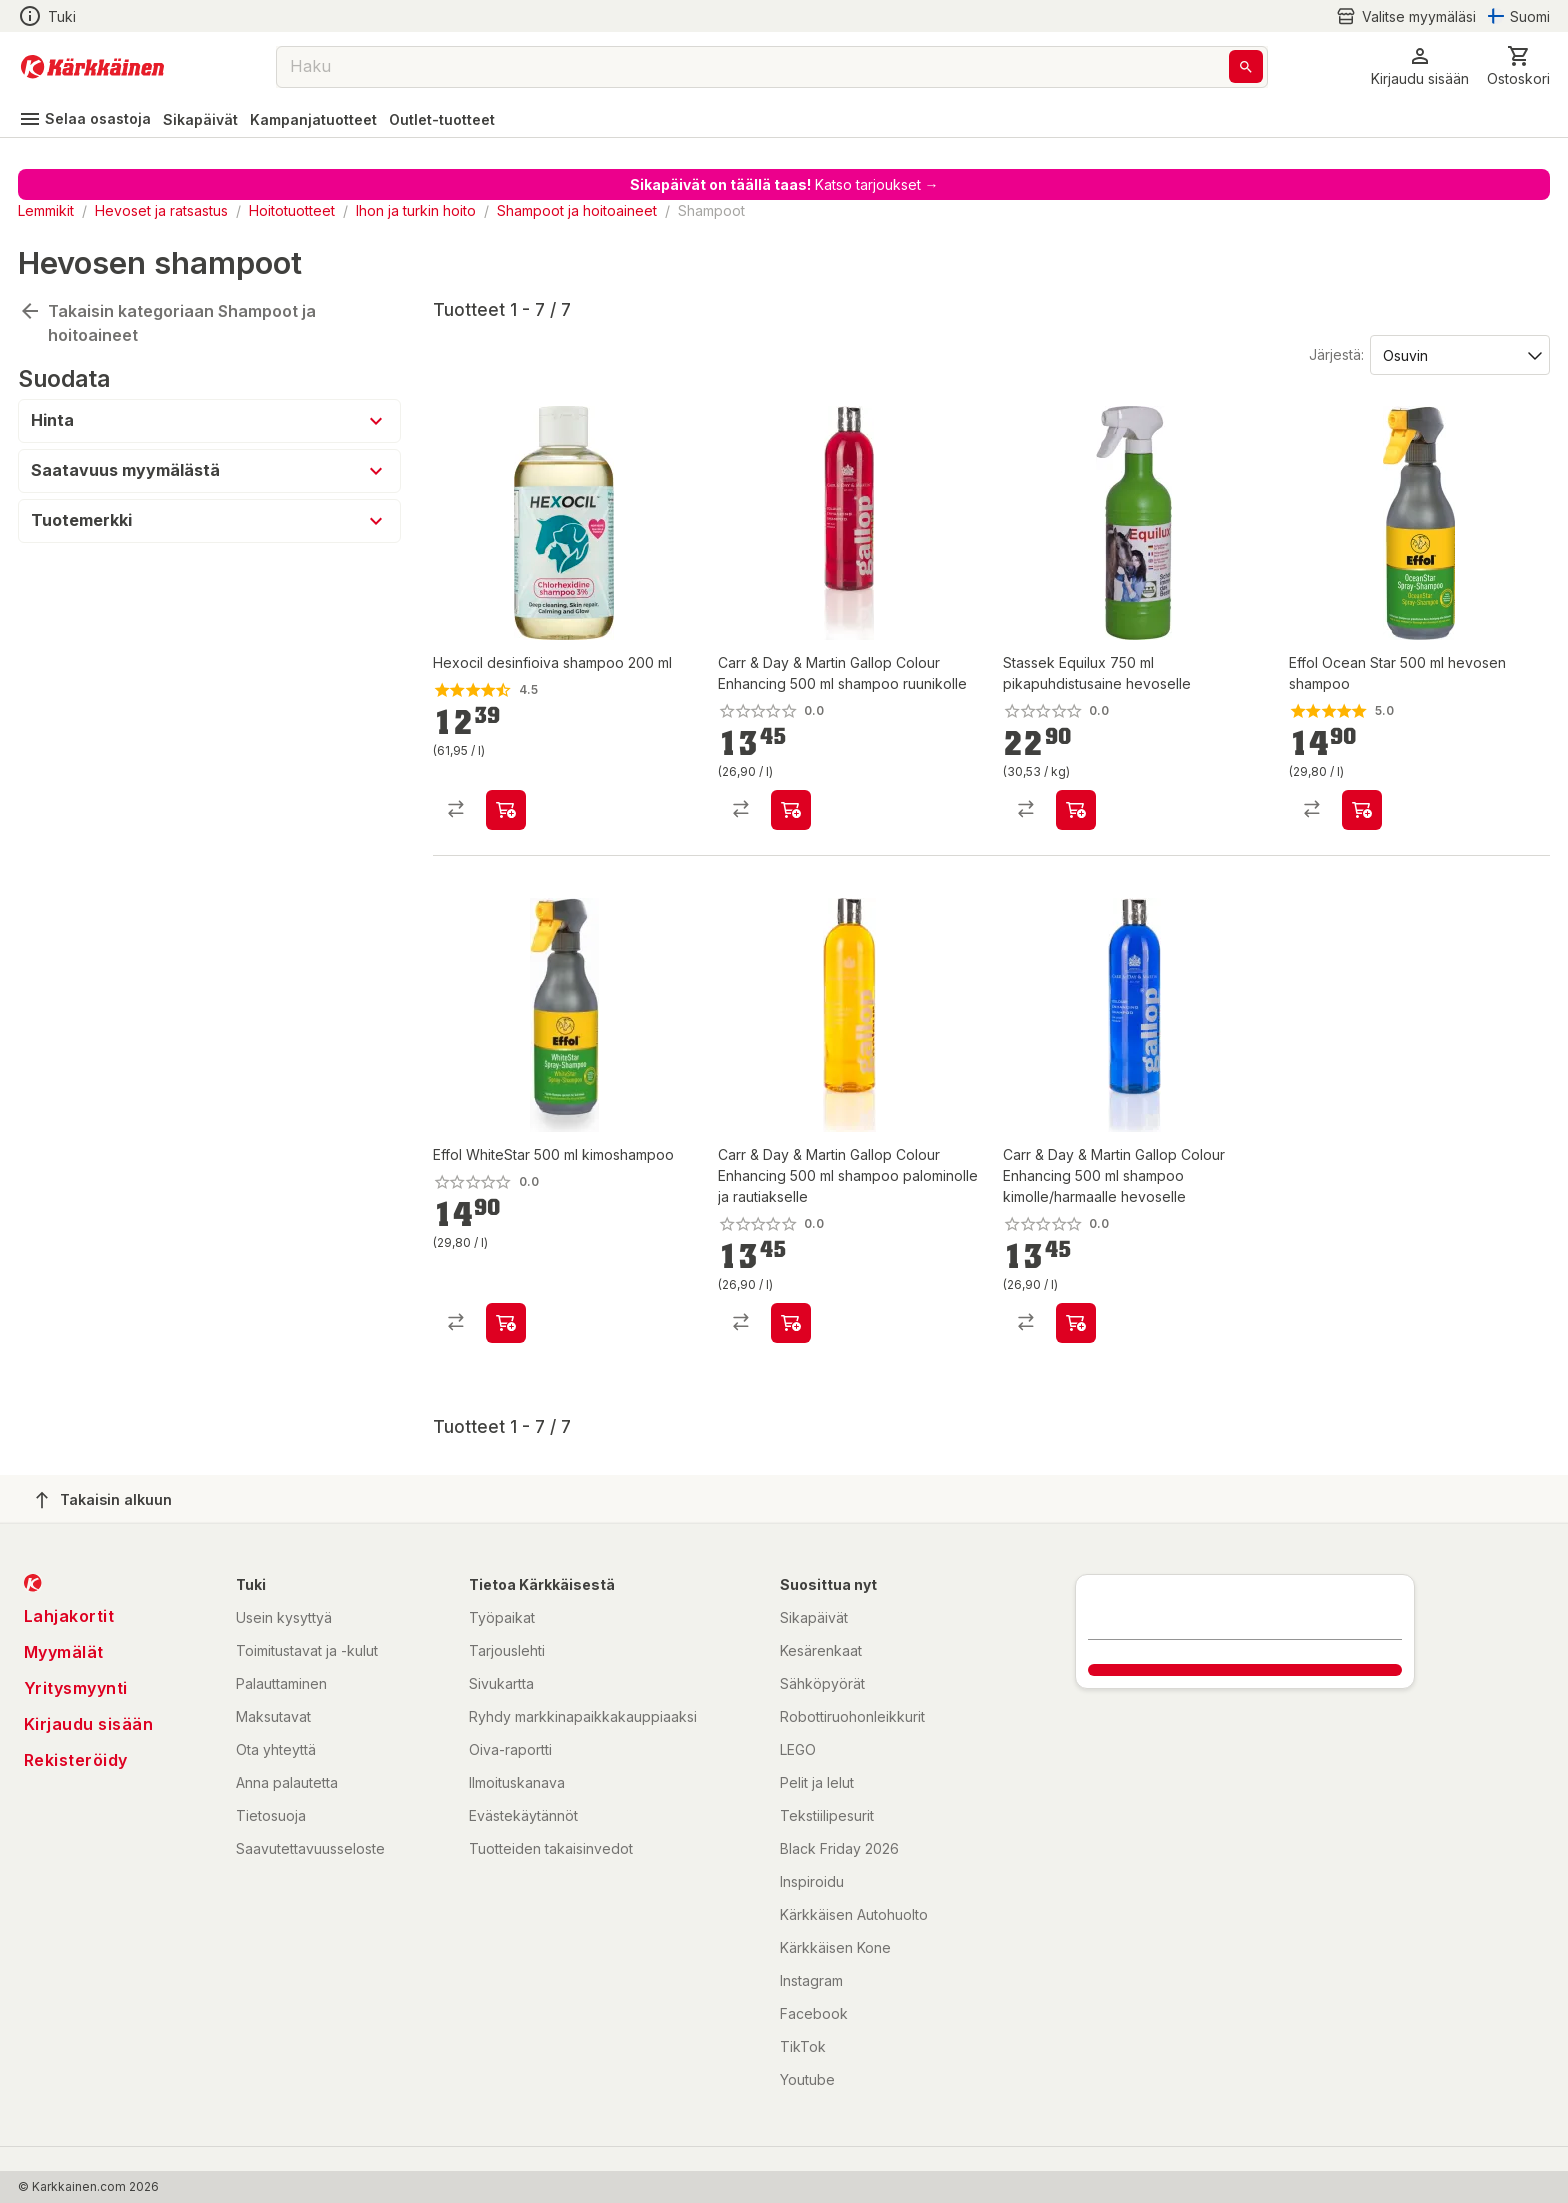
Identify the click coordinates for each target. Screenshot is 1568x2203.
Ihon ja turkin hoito (416, 210)
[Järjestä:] (1458, 354)
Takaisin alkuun (104, 1500)
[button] (1420, 66)
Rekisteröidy (76, 1760)
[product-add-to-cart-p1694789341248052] (1076, 1323)
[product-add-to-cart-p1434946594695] (506, 810)
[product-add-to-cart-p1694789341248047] (791, 1323)
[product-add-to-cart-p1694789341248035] (791, 810)
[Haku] (1246, 66)
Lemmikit (46, 210)
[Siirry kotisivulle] (92, 67)
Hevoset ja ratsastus (161, 210)
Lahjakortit (69, 1616)
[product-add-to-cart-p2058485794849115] (1362, 810)
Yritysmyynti (76, 1688)
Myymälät (64, 1652)
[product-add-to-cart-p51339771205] (506, 1323)
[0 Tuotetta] (1518, 66)
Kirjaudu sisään (89, 1724)
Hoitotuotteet (292, 210)
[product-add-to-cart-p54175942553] (1076, 810)
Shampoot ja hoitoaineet (577, 210)
